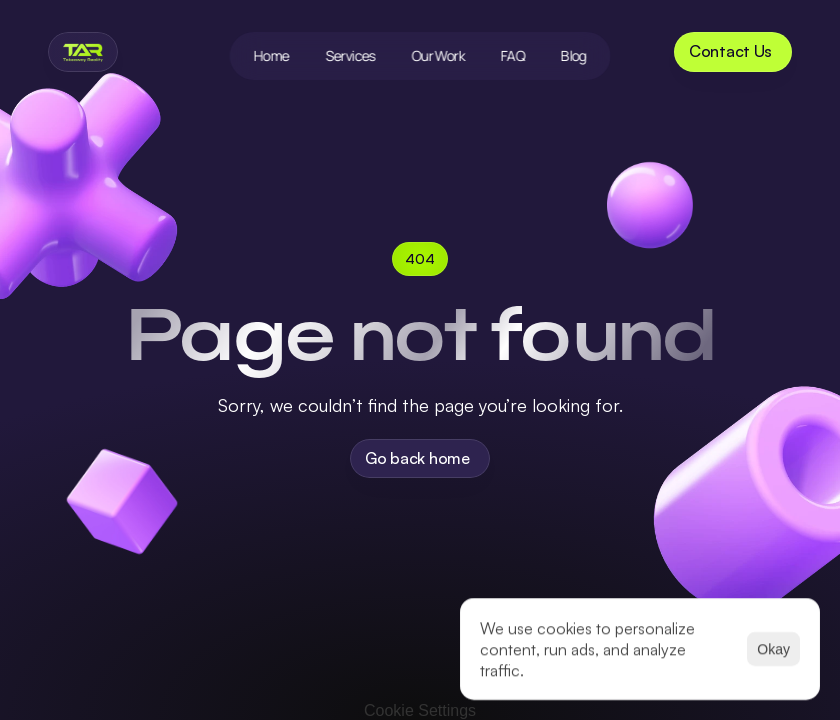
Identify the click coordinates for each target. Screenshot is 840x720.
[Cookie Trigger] (420, 711)
